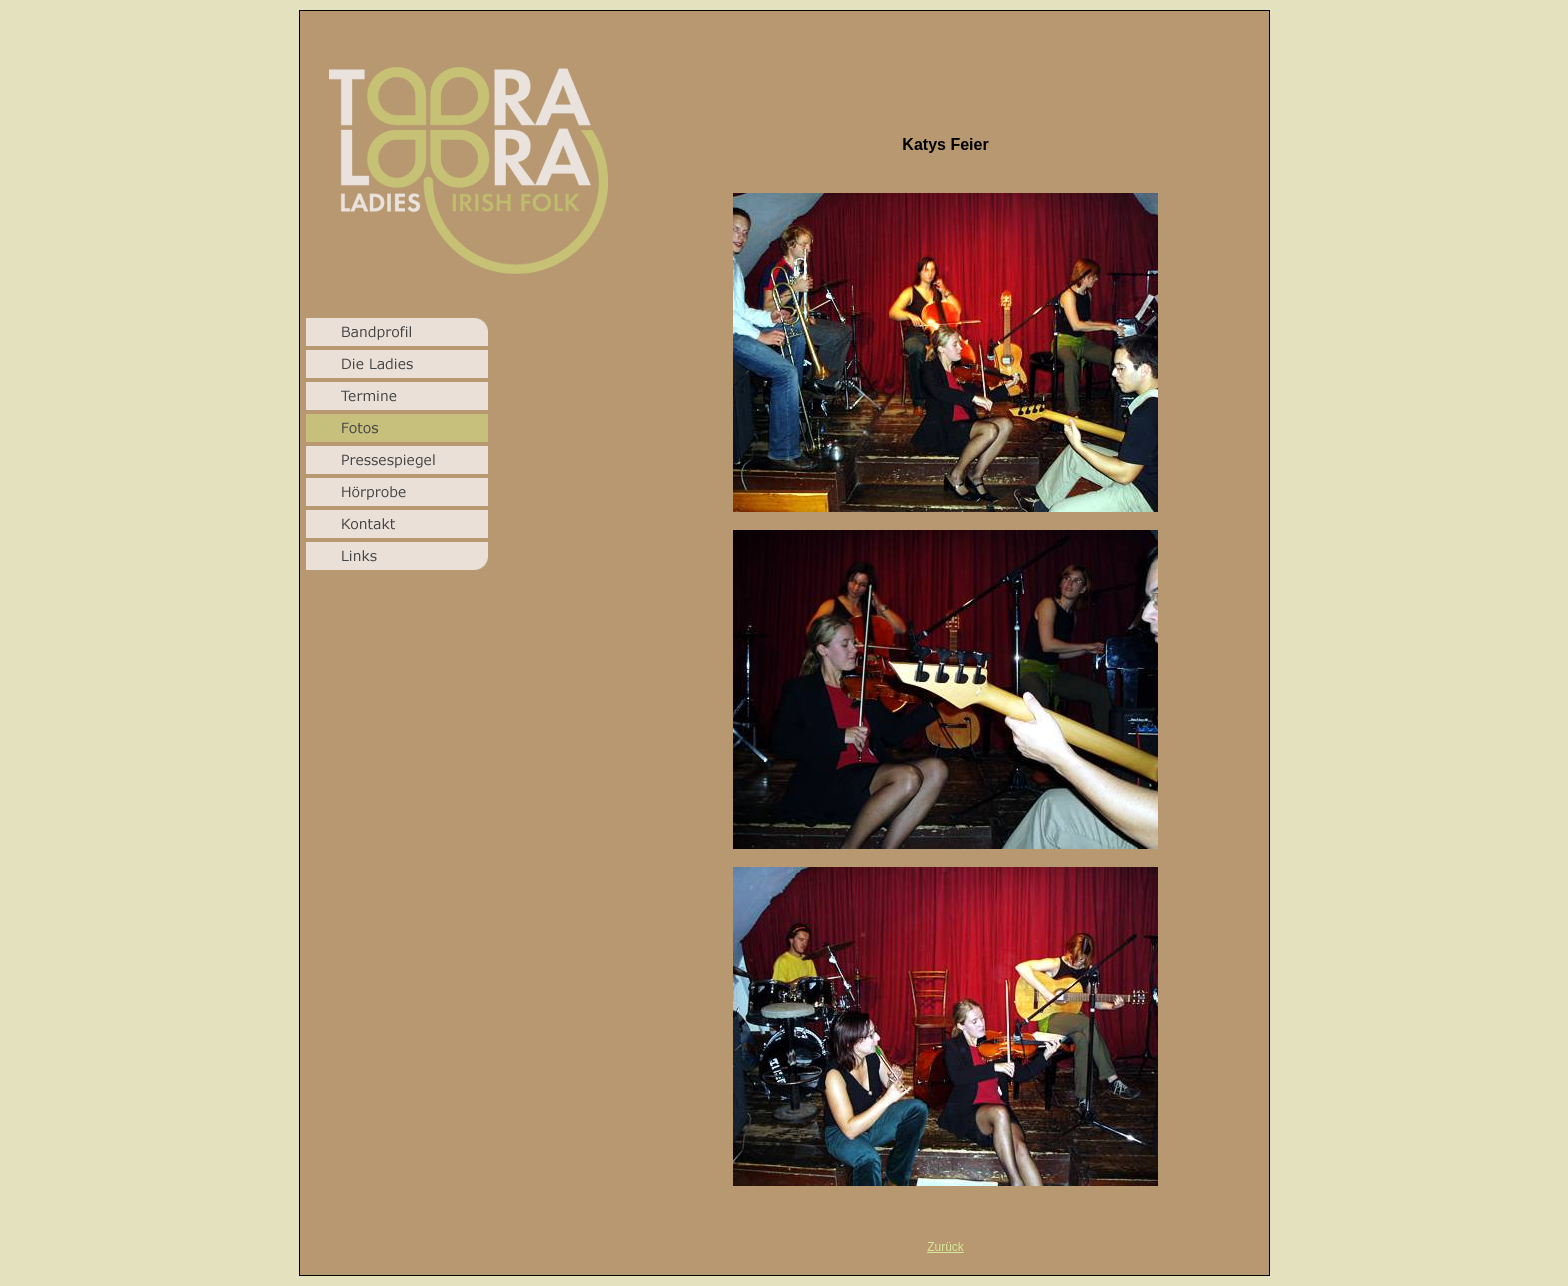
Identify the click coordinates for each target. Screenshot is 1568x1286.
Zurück (945, 1247)
